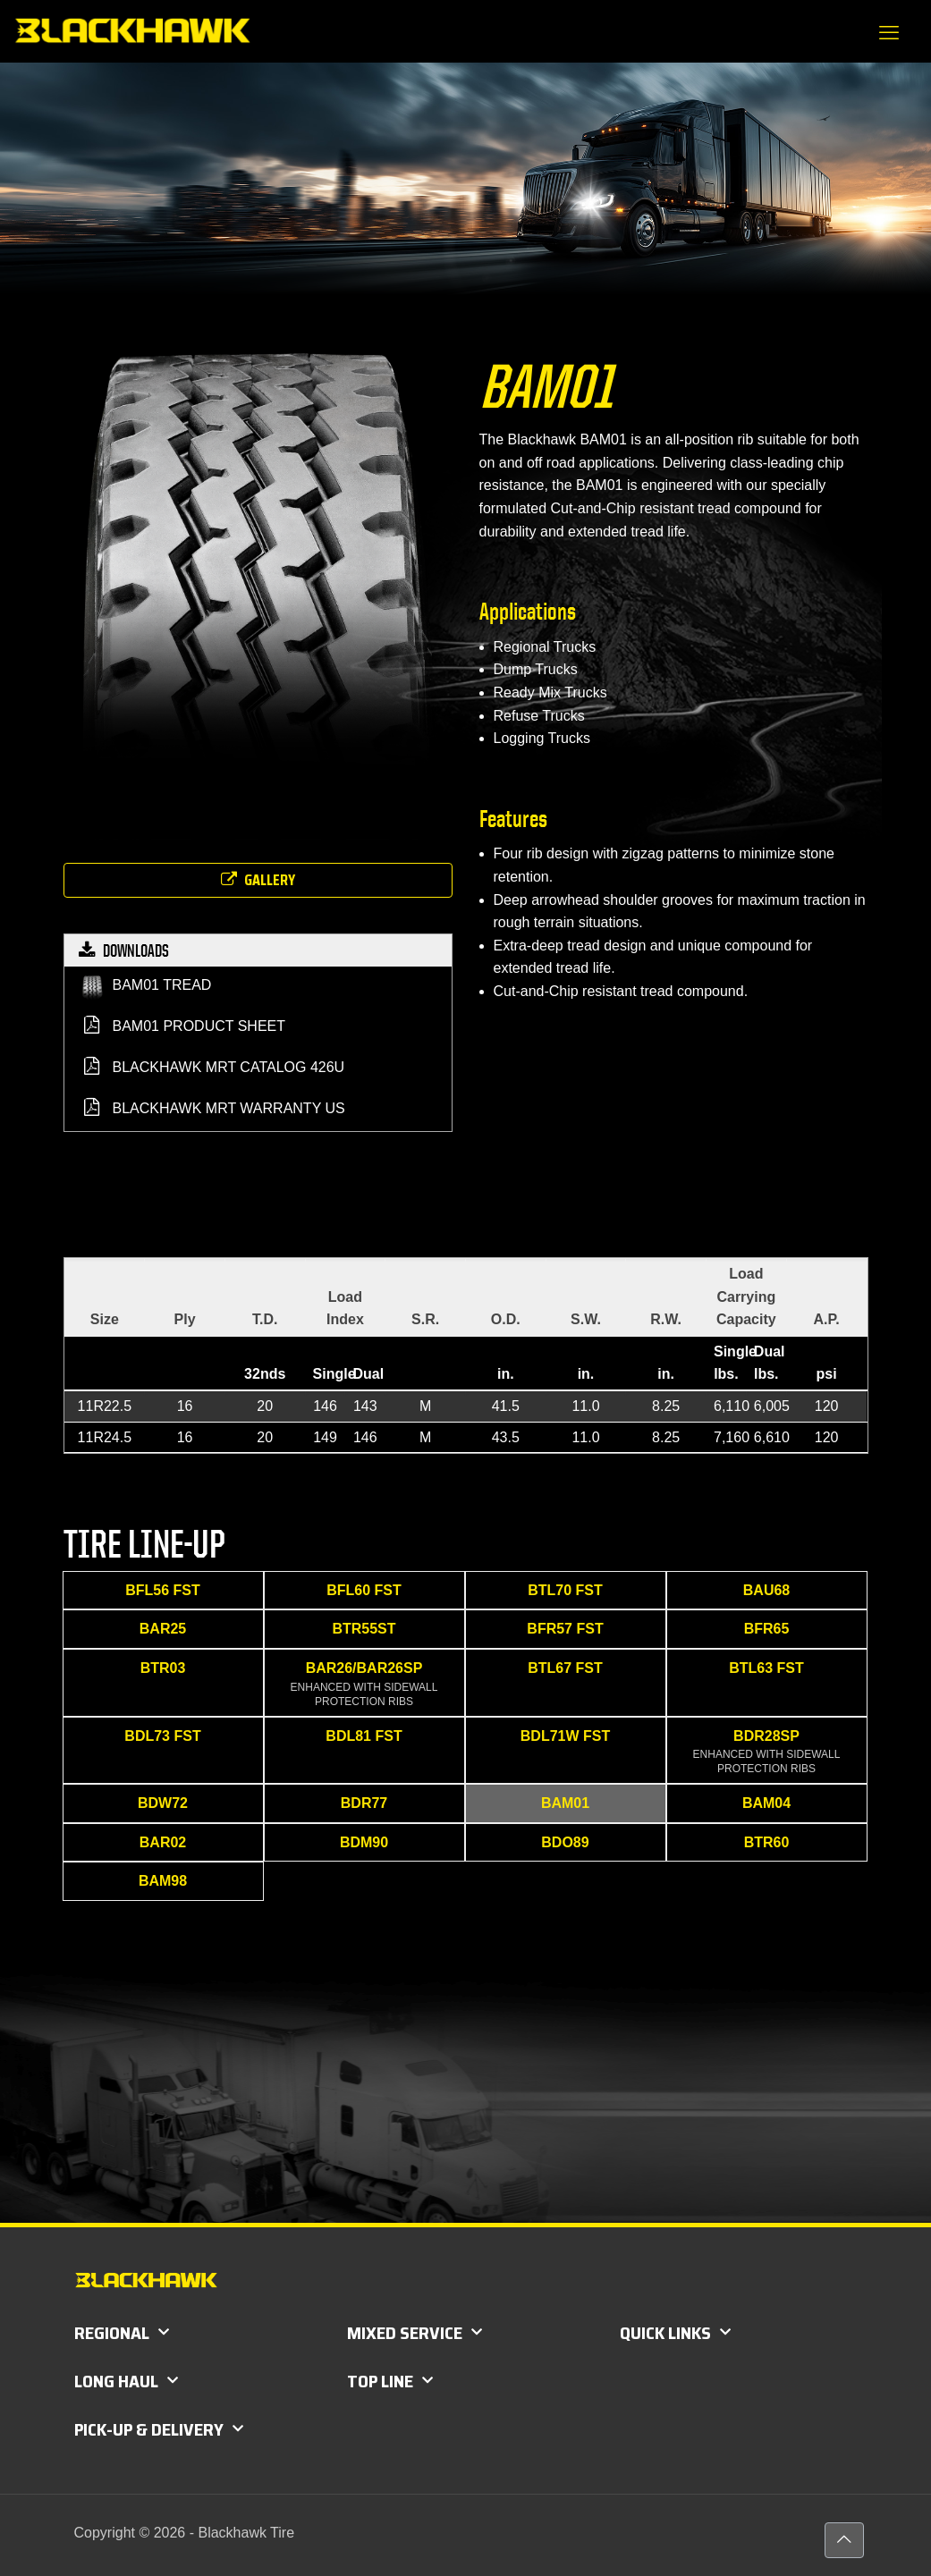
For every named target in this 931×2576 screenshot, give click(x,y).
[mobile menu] (889, 33)
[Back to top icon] (844, 2540)
